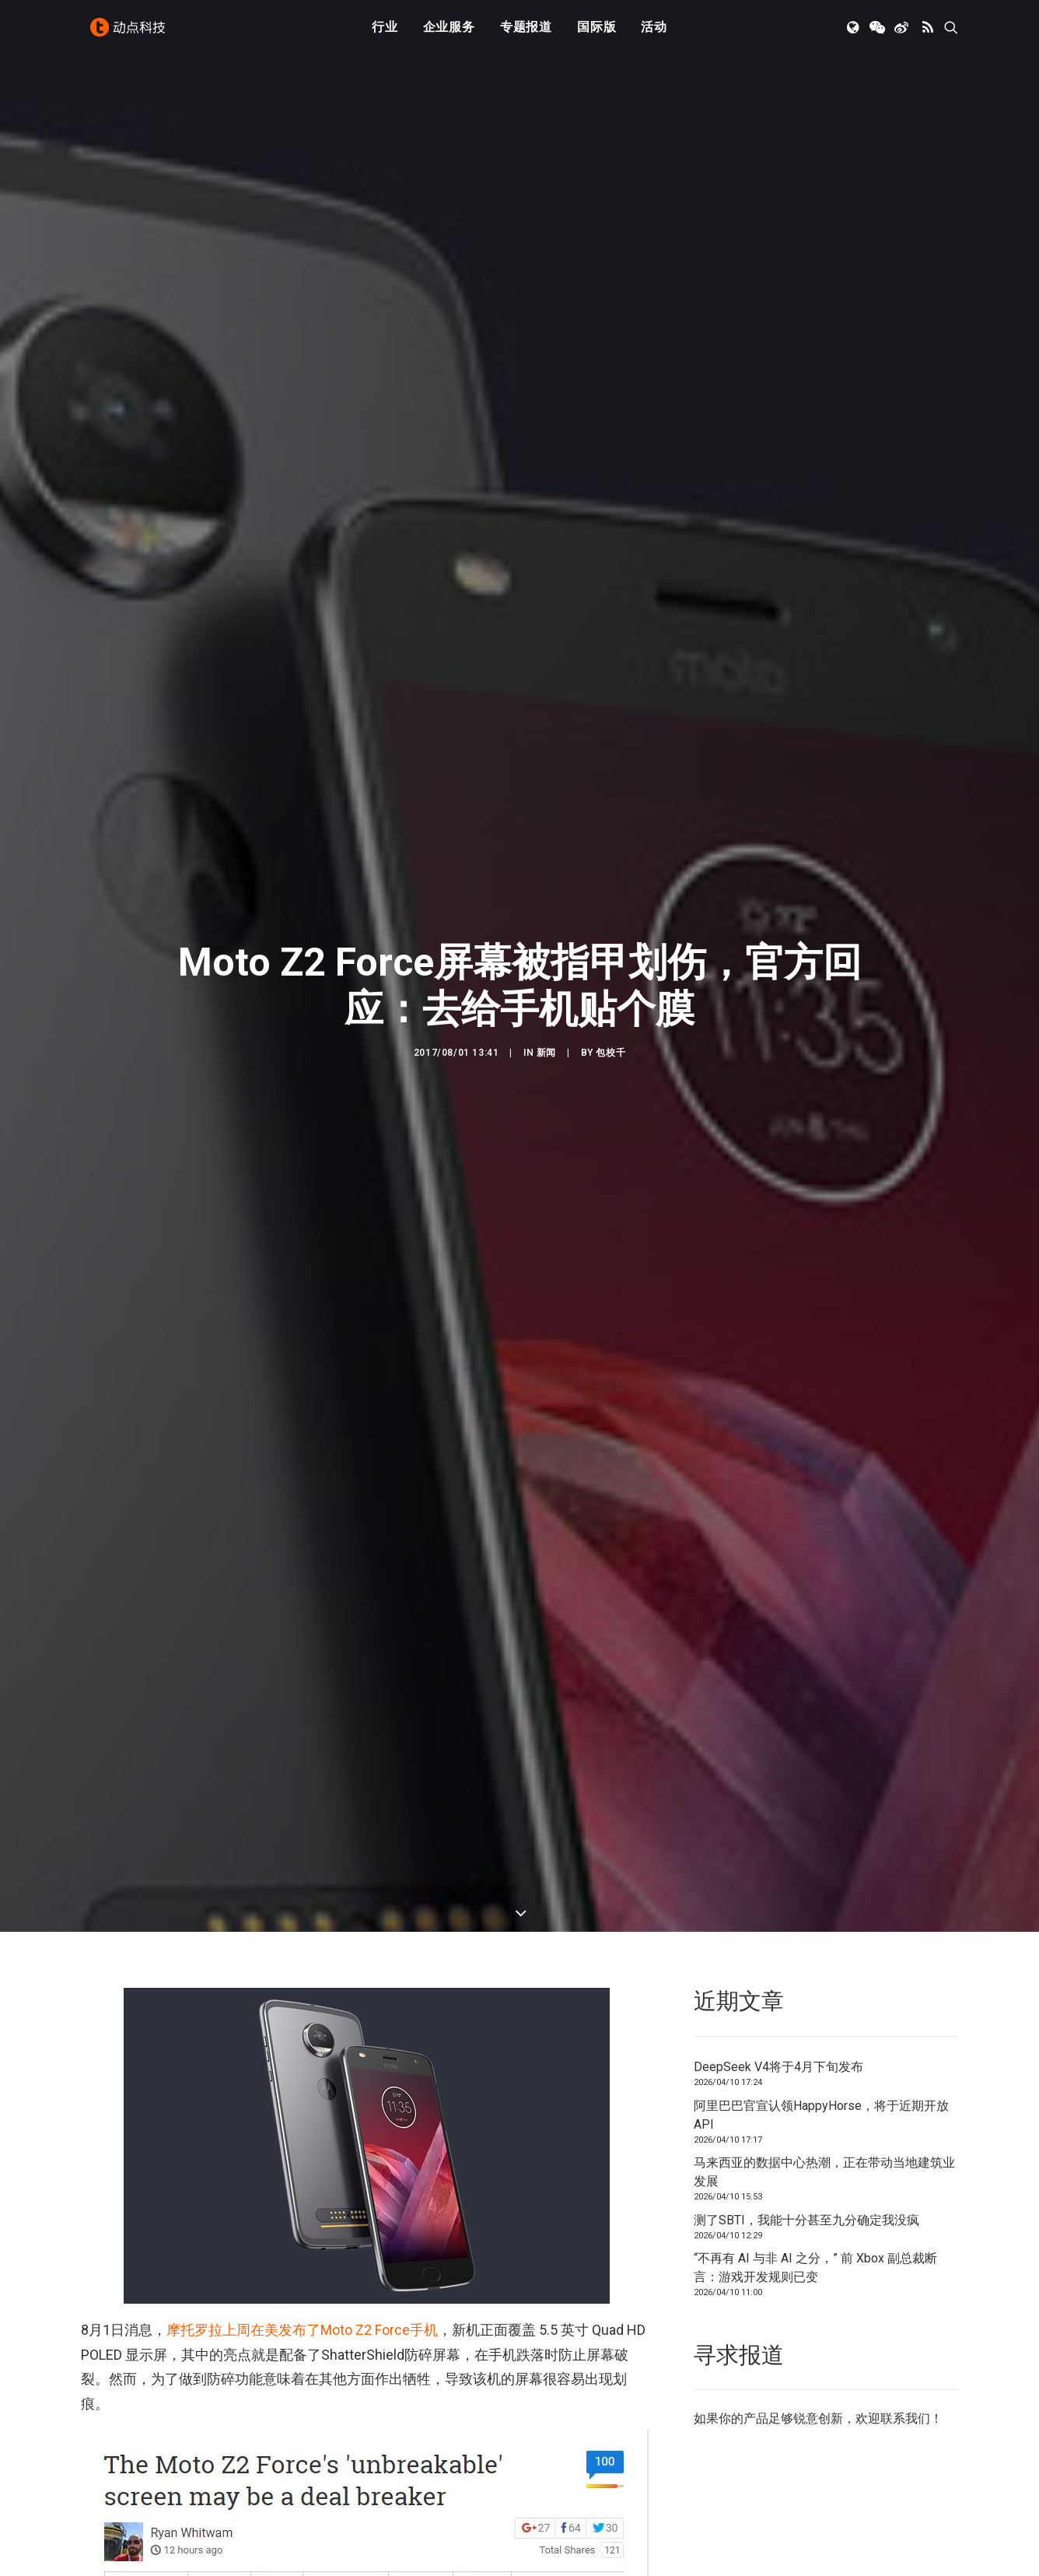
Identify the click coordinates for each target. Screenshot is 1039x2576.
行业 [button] (385, 33)
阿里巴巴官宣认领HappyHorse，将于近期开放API (821, 2089)
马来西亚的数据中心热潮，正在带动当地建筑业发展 (824, 2147)
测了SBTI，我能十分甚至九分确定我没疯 (806, 2194)
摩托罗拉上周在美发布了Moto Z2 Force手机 (302, 2305)
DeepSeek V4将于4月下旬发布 (778, 2042)
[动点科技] (130, 33)
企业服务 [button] (449, 33)
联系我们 (905, 2393)
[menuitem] (385, 33)
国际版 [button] (596, 33)
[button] (854, 33)
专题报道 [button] (526, 33)
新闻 (546, 1040)
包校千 (610, 1040)
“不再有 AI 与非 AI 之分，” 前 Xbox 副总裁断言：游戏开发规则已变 (815, 2242)
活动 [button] (654, 33)
